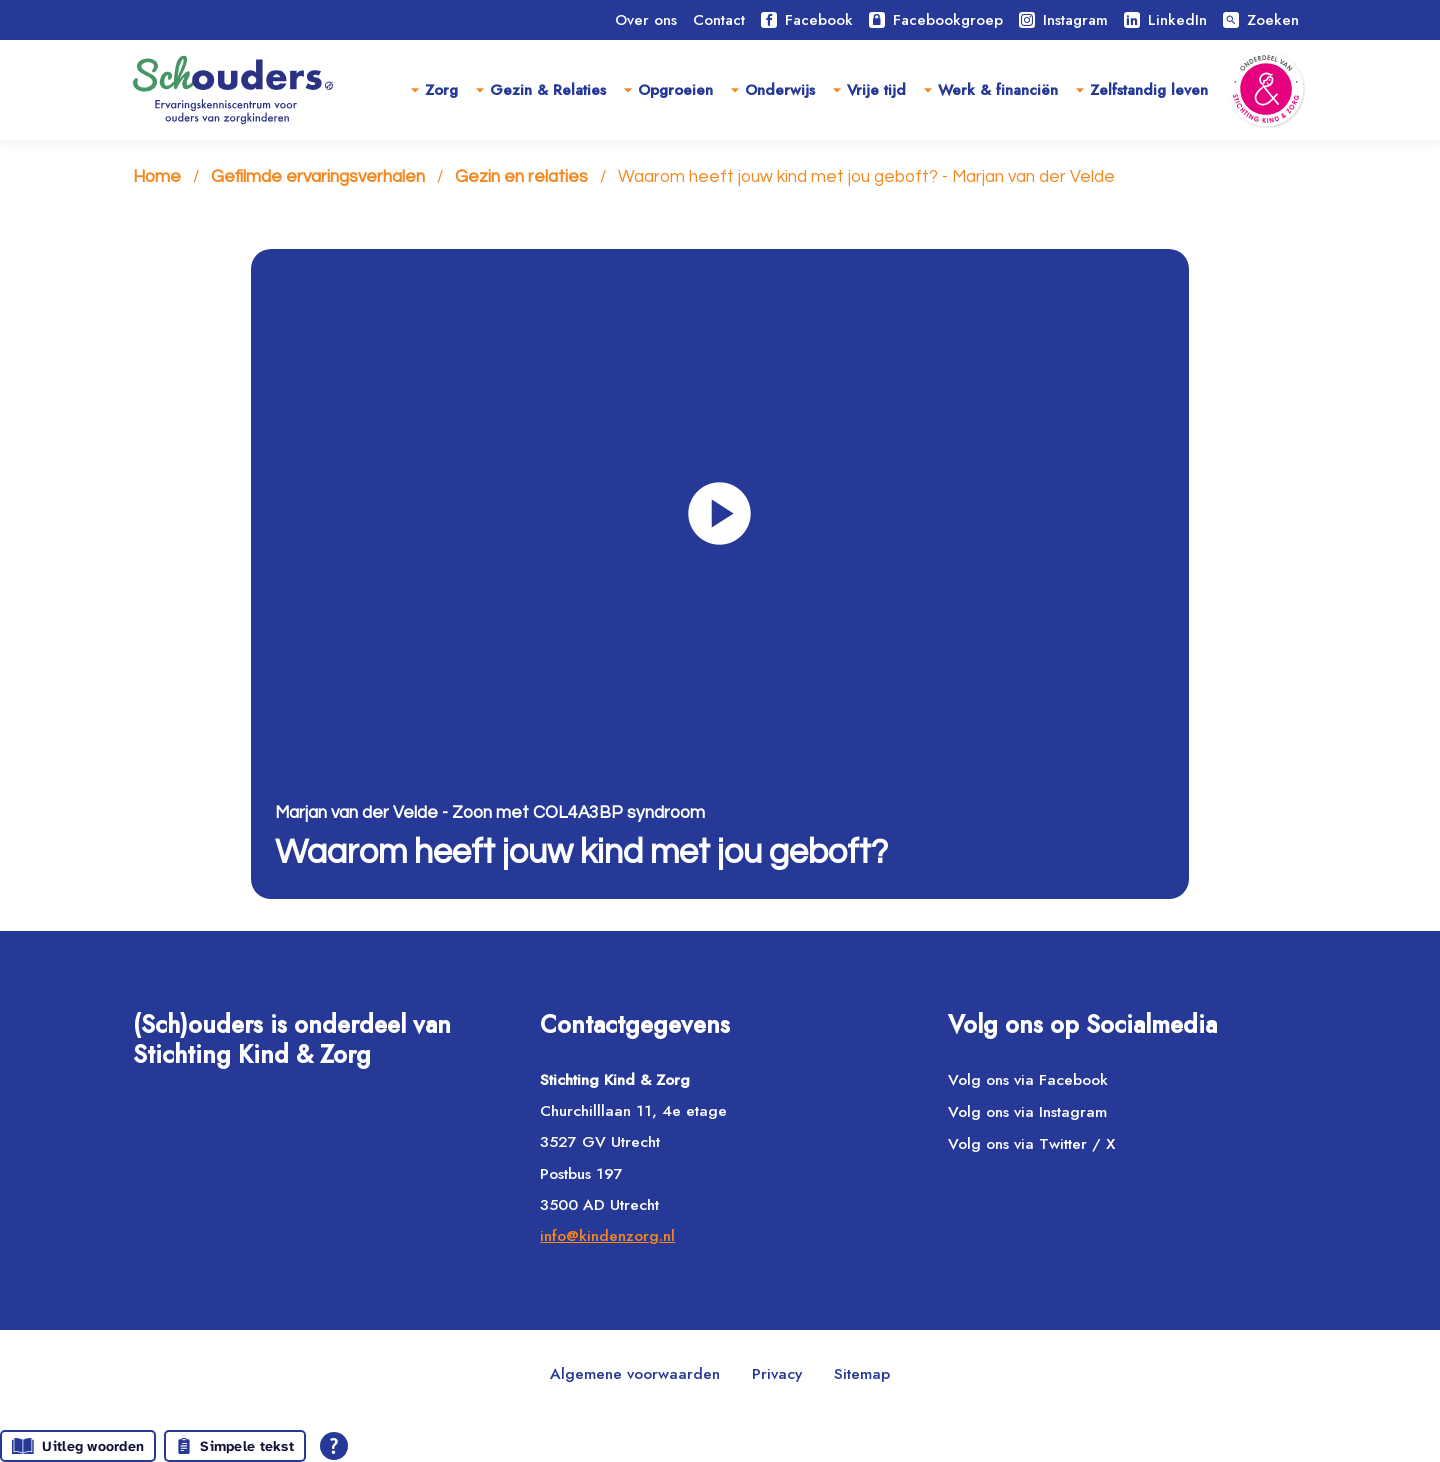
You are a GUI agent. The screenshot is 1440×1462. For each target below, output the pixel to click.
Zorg (441, 90)
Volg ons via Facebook (1028, 1079)
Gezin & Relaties (548, 90)
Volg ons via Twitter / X (1031, 1144)
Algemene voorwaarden (635, 1373)
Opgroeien (675, 90)
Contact (719, 20)
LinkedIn (1165, 20)
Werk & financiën (998, 90)
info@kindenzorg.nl (607, 1235)
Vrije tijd (876, 90)
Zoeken (1261, 20)
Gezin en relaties (521, 178)
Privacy (777, 1373)
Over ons (646, 20)
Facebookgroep (936, 20)
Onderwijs (780, 90)
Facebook (807, 20)
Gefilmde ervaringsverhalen (318, 178)
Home (157, 178)
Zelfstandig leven (1149, 90)
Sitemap (862, 1373)
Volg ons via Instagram (1027, 1112)
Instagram (1063, 20)
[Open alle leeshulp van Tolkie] (334, 1446)
